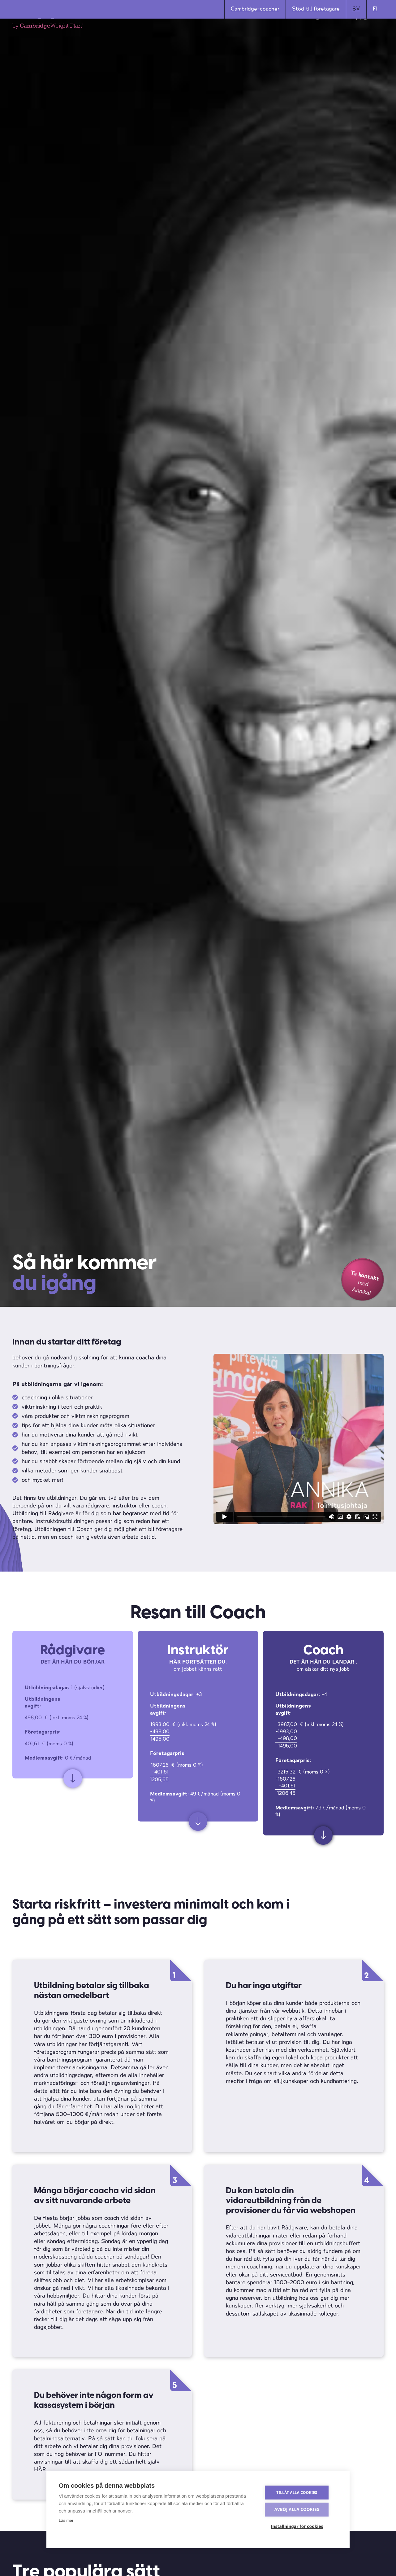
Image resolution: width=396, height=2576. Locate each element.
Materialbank (217, 36)
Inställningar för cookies (300, 2527)
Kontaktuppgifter (354, 36)
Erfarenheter (264, 36)
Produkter (173, 36)
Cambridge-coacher (255, 9)
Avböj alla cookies (300, 2510)
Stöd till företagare (316, 9)
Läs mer (66, 2522)
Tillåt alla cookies (300, 2494)
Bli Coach (134, 35)
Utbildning (306, 36)
